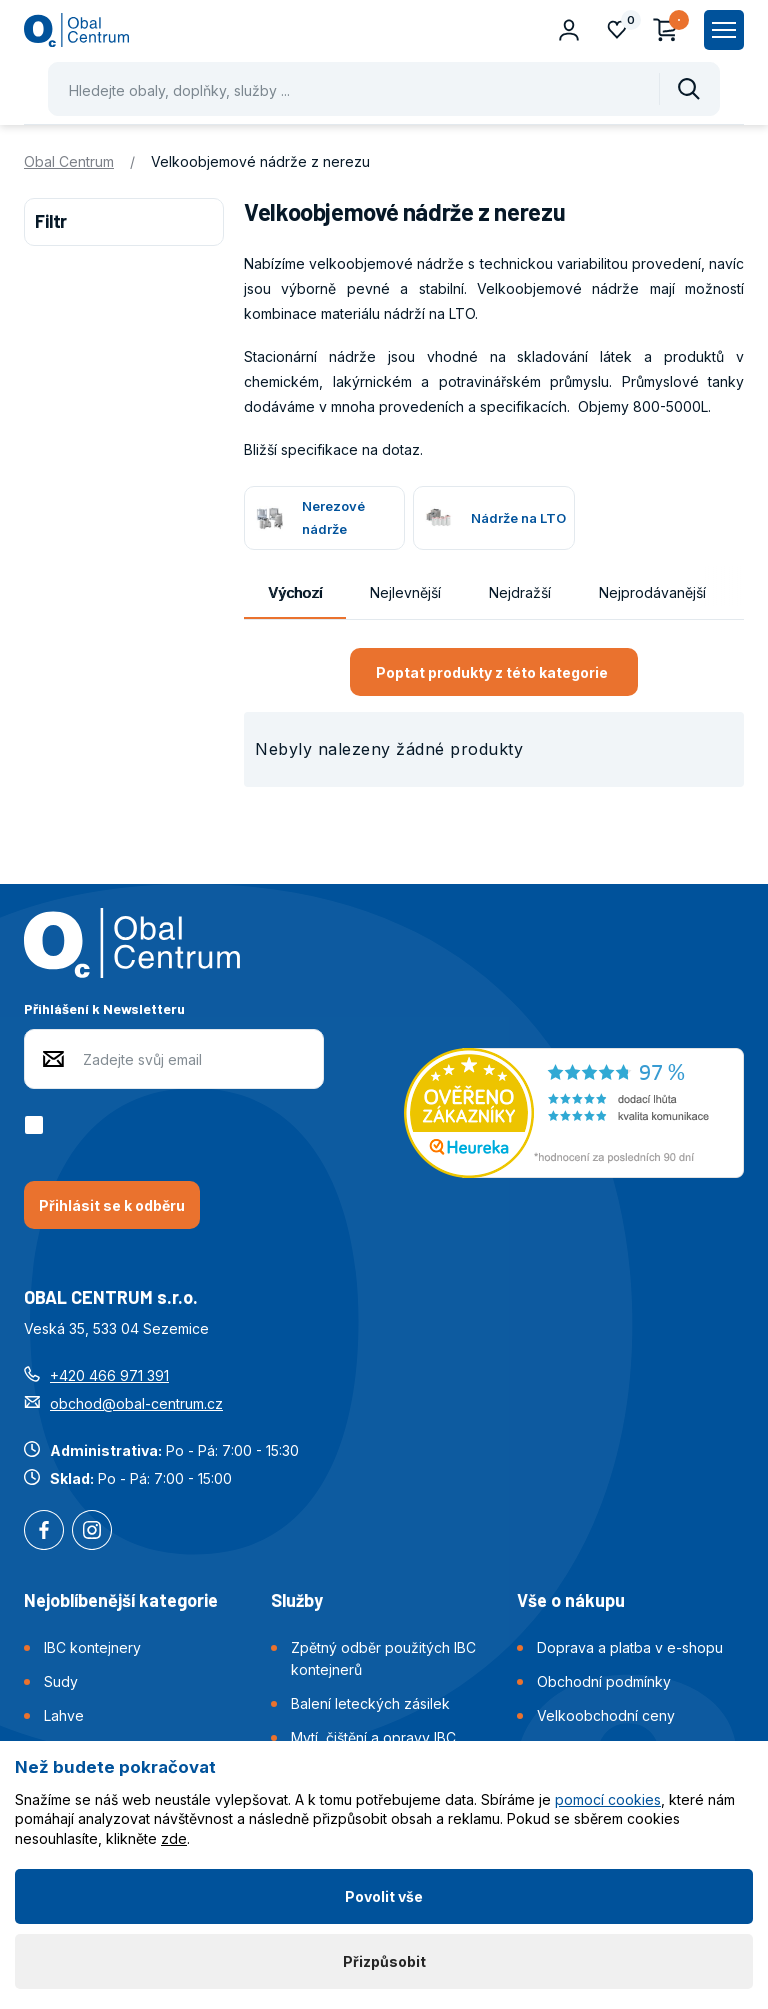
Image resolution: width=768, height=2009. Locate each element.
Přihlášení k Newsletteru (104, 1008)
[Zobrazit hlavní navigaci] (724, 30)
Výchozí (295, 592)
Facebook (44, 1532)
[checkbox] (37, 1125)
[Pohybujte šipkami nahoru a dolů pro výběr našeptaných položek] (384, 89)
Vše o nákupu (571, 1600)
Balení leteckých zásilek (370, 1703)
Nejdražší (520, 592)
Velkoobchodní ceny (606, 1715)
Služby (297, 1600)
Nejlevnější (405, 592)
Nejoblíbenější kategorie (121, 1600)
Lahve (64, 1715)
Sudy (61, 1681)
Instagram (92, 1532)
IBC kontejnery (92, 1647)
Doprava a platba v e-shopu (630, 1647)
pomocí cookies (608, 1799)
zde (174, 1838)
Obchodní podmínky (604, 1681)
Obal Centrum (69, 161)
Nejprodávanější (652, 592)
